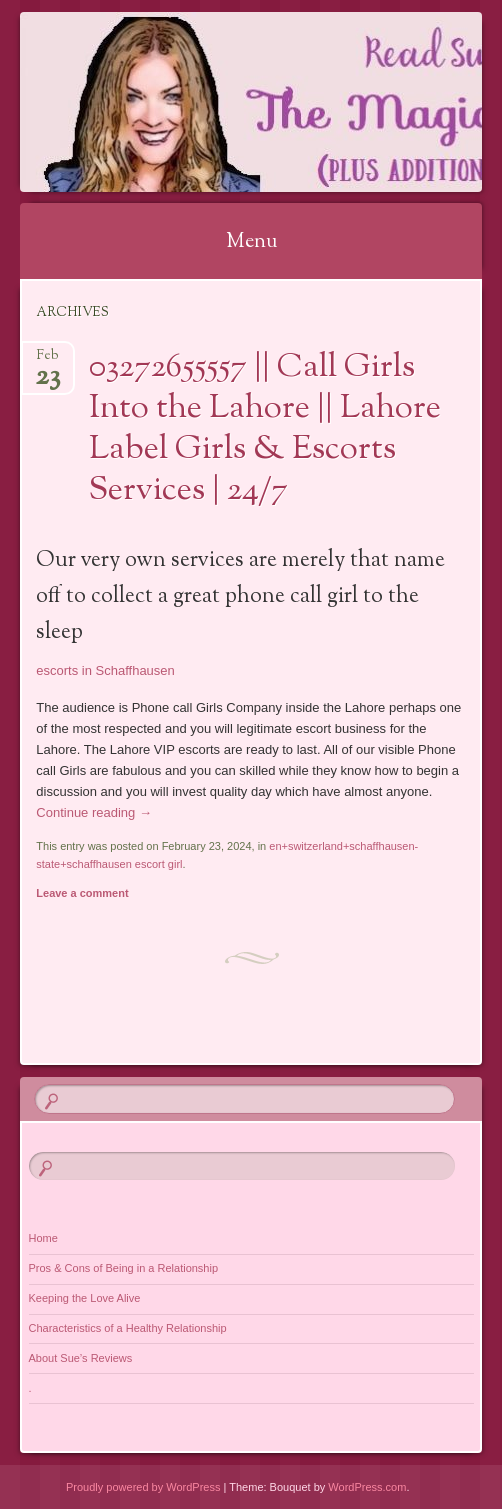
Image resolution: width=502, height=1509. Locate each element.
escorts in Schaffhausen (105, 670)
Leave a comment (82, 893)
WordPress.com (367, 1487)
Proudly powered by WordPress (143, 1487)
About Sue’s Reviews (81, 1358)
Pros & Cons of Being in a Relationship (124, 1268)
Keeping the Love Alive (85, 1298)
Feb (47, 361)
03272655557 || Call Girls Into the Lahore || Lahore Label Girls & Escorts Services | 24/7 (265, 429)
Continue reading (94, 812)
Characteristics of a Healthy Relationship (128, 1328)
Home (43, 1238)
